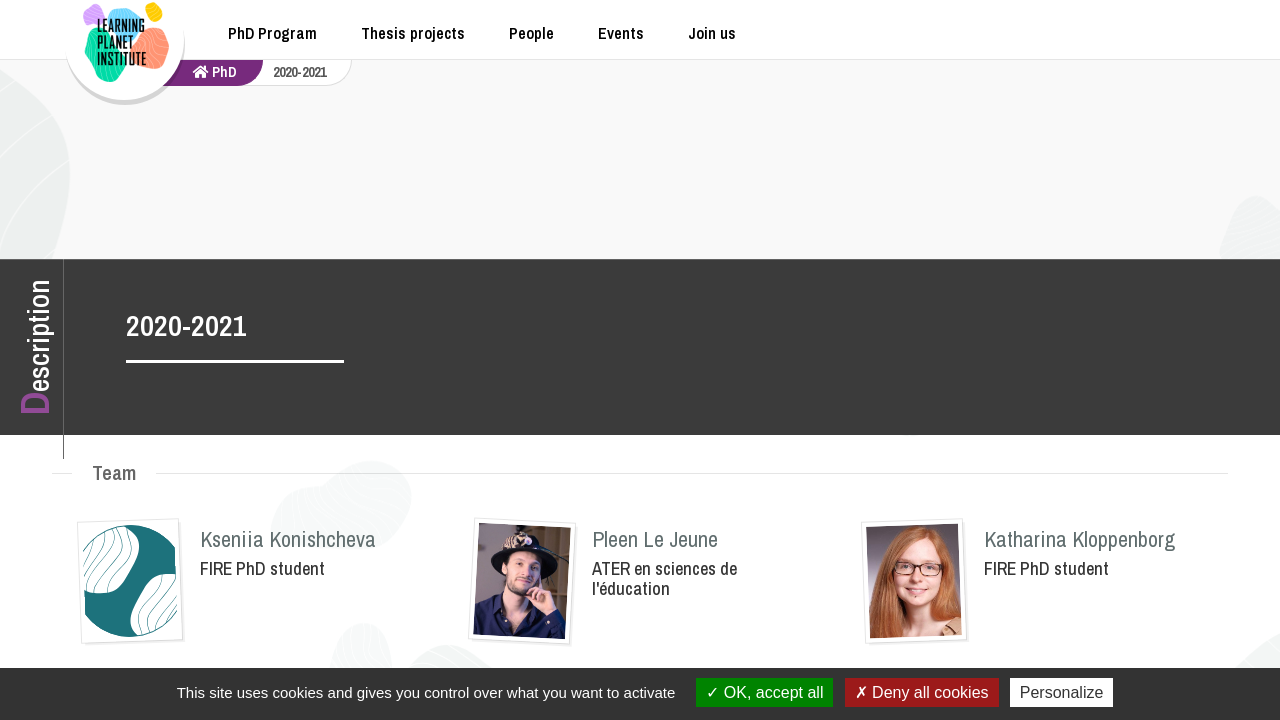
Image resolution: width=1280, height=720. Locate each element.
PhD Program (272, 33)
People (531, 33)
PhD (215, 72)
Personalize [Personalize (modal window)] (1062, 692)
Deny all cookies (922, 692)
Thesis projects (413, 33)
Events (621, 33)
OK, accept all (764, 692)
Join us (712, 33)
